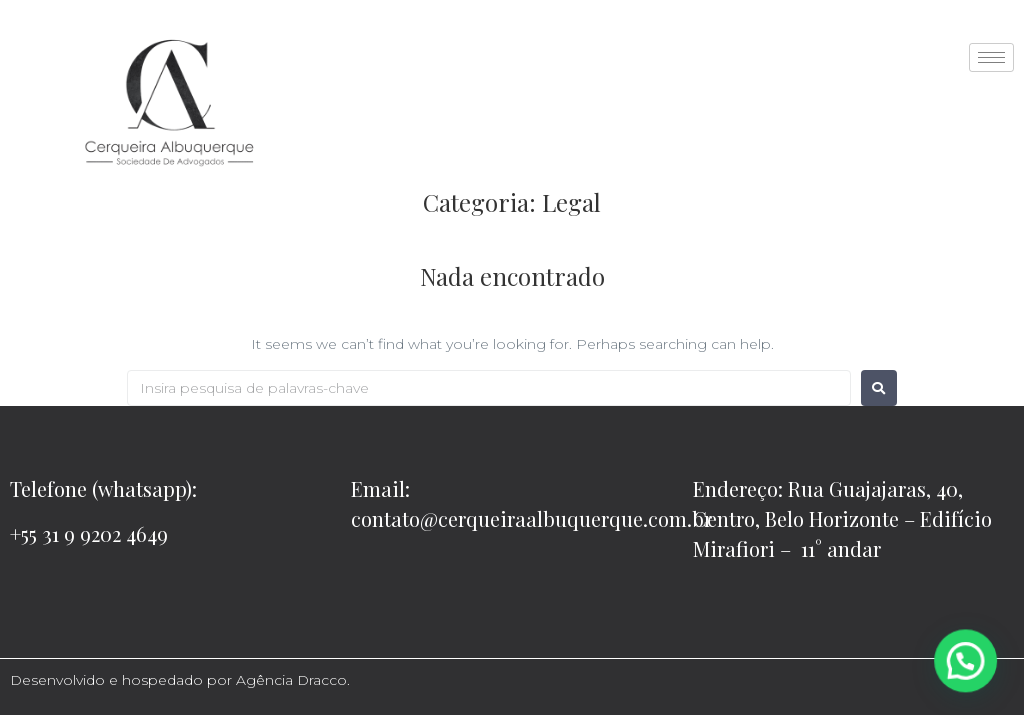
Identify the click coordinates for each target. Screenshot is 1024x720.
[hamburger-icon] (991, 57)
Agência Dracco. (293, 680)
